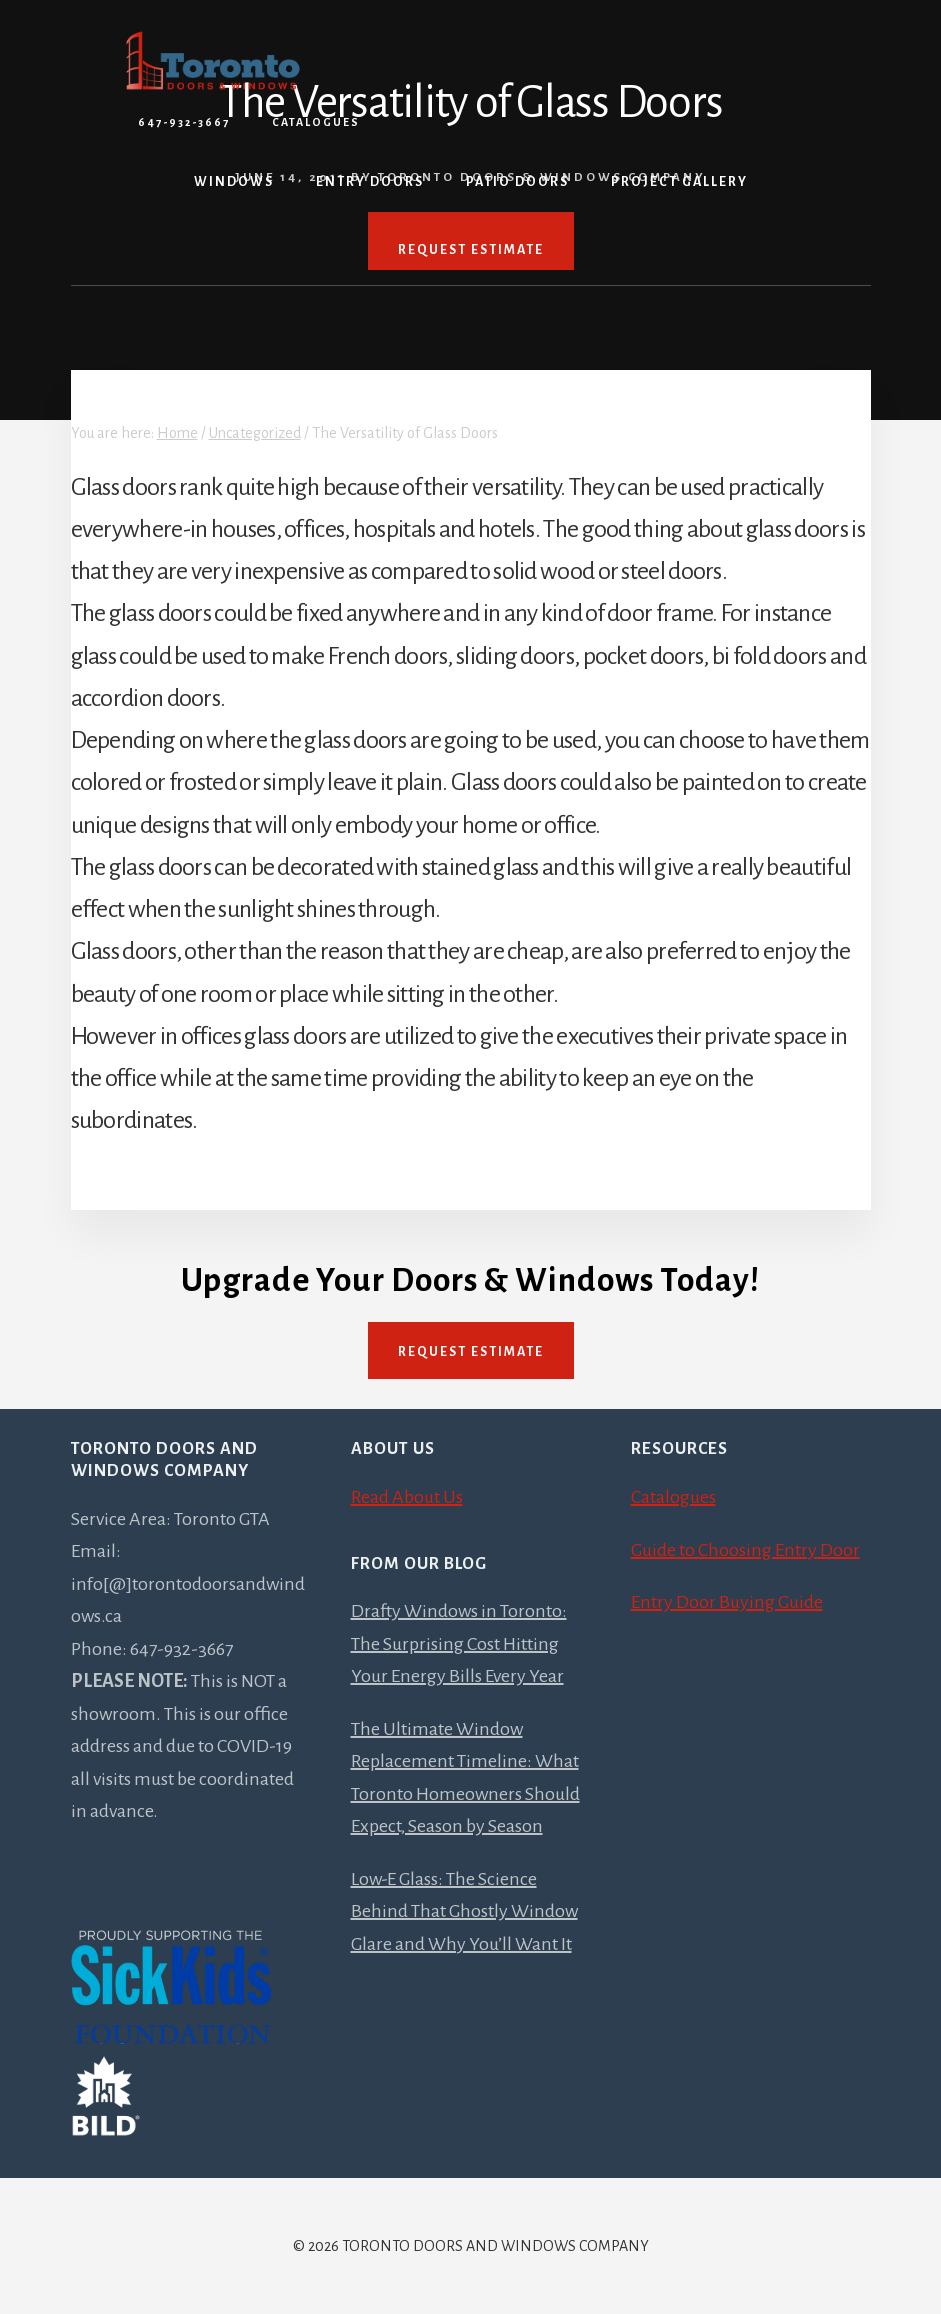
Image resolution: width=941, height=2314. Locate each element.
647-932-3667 (184, 122)
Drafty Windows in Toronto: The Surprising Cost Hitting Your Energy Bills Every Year (459, 1643)
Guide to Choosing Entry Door (745, 1550)
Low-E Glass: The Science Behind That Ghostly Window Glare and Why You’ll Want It (464, 1911)
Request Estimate (471, 1352)
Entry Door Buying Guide (727, 1602)
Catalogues (316, 122)
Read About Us (407, 1497)
